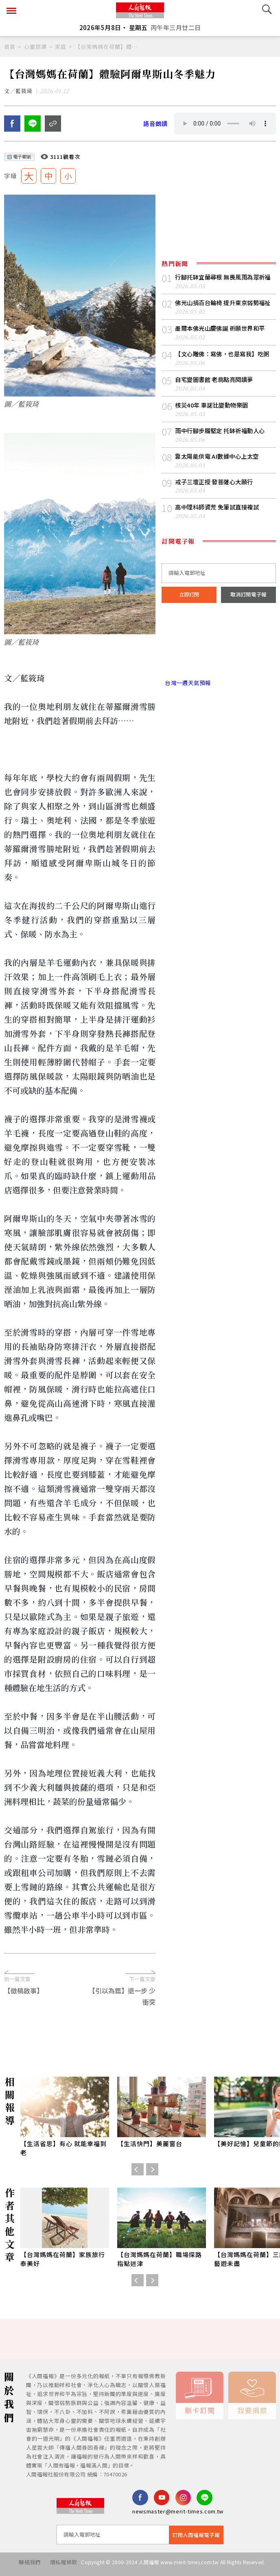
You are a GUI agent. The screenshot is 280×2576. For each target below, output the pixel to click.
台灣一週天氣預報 (188, 709)
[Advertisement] (140, 1964)
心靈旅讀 (35, 46)
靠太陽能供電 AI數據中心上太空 (219, 480)
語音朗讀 (156, 127)
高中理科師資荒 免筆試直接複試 (220, 532)
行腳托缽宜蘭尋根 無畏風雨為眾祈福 (223, 284)
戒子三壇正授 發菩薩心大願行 (216, 506)
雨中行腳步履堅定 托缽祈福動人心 (223, 454)
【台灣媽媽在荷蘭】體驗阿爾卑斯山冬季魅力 (106, 46)
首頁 (9, 46)
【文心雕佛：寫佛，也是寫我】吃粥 (225, 376)
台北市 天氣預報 (219, 674)
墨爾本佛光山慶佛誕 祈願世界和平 (223, 350)
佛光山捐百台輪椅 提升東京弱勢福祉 (223, 319)
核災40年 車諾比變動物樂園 (214, 428)
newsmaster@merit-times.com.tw (177, 2515)
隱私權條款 (59, 2566)
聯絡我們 (21, 2566)
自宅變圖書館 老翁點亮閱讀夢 (216, 402)
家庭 (60, 46)
